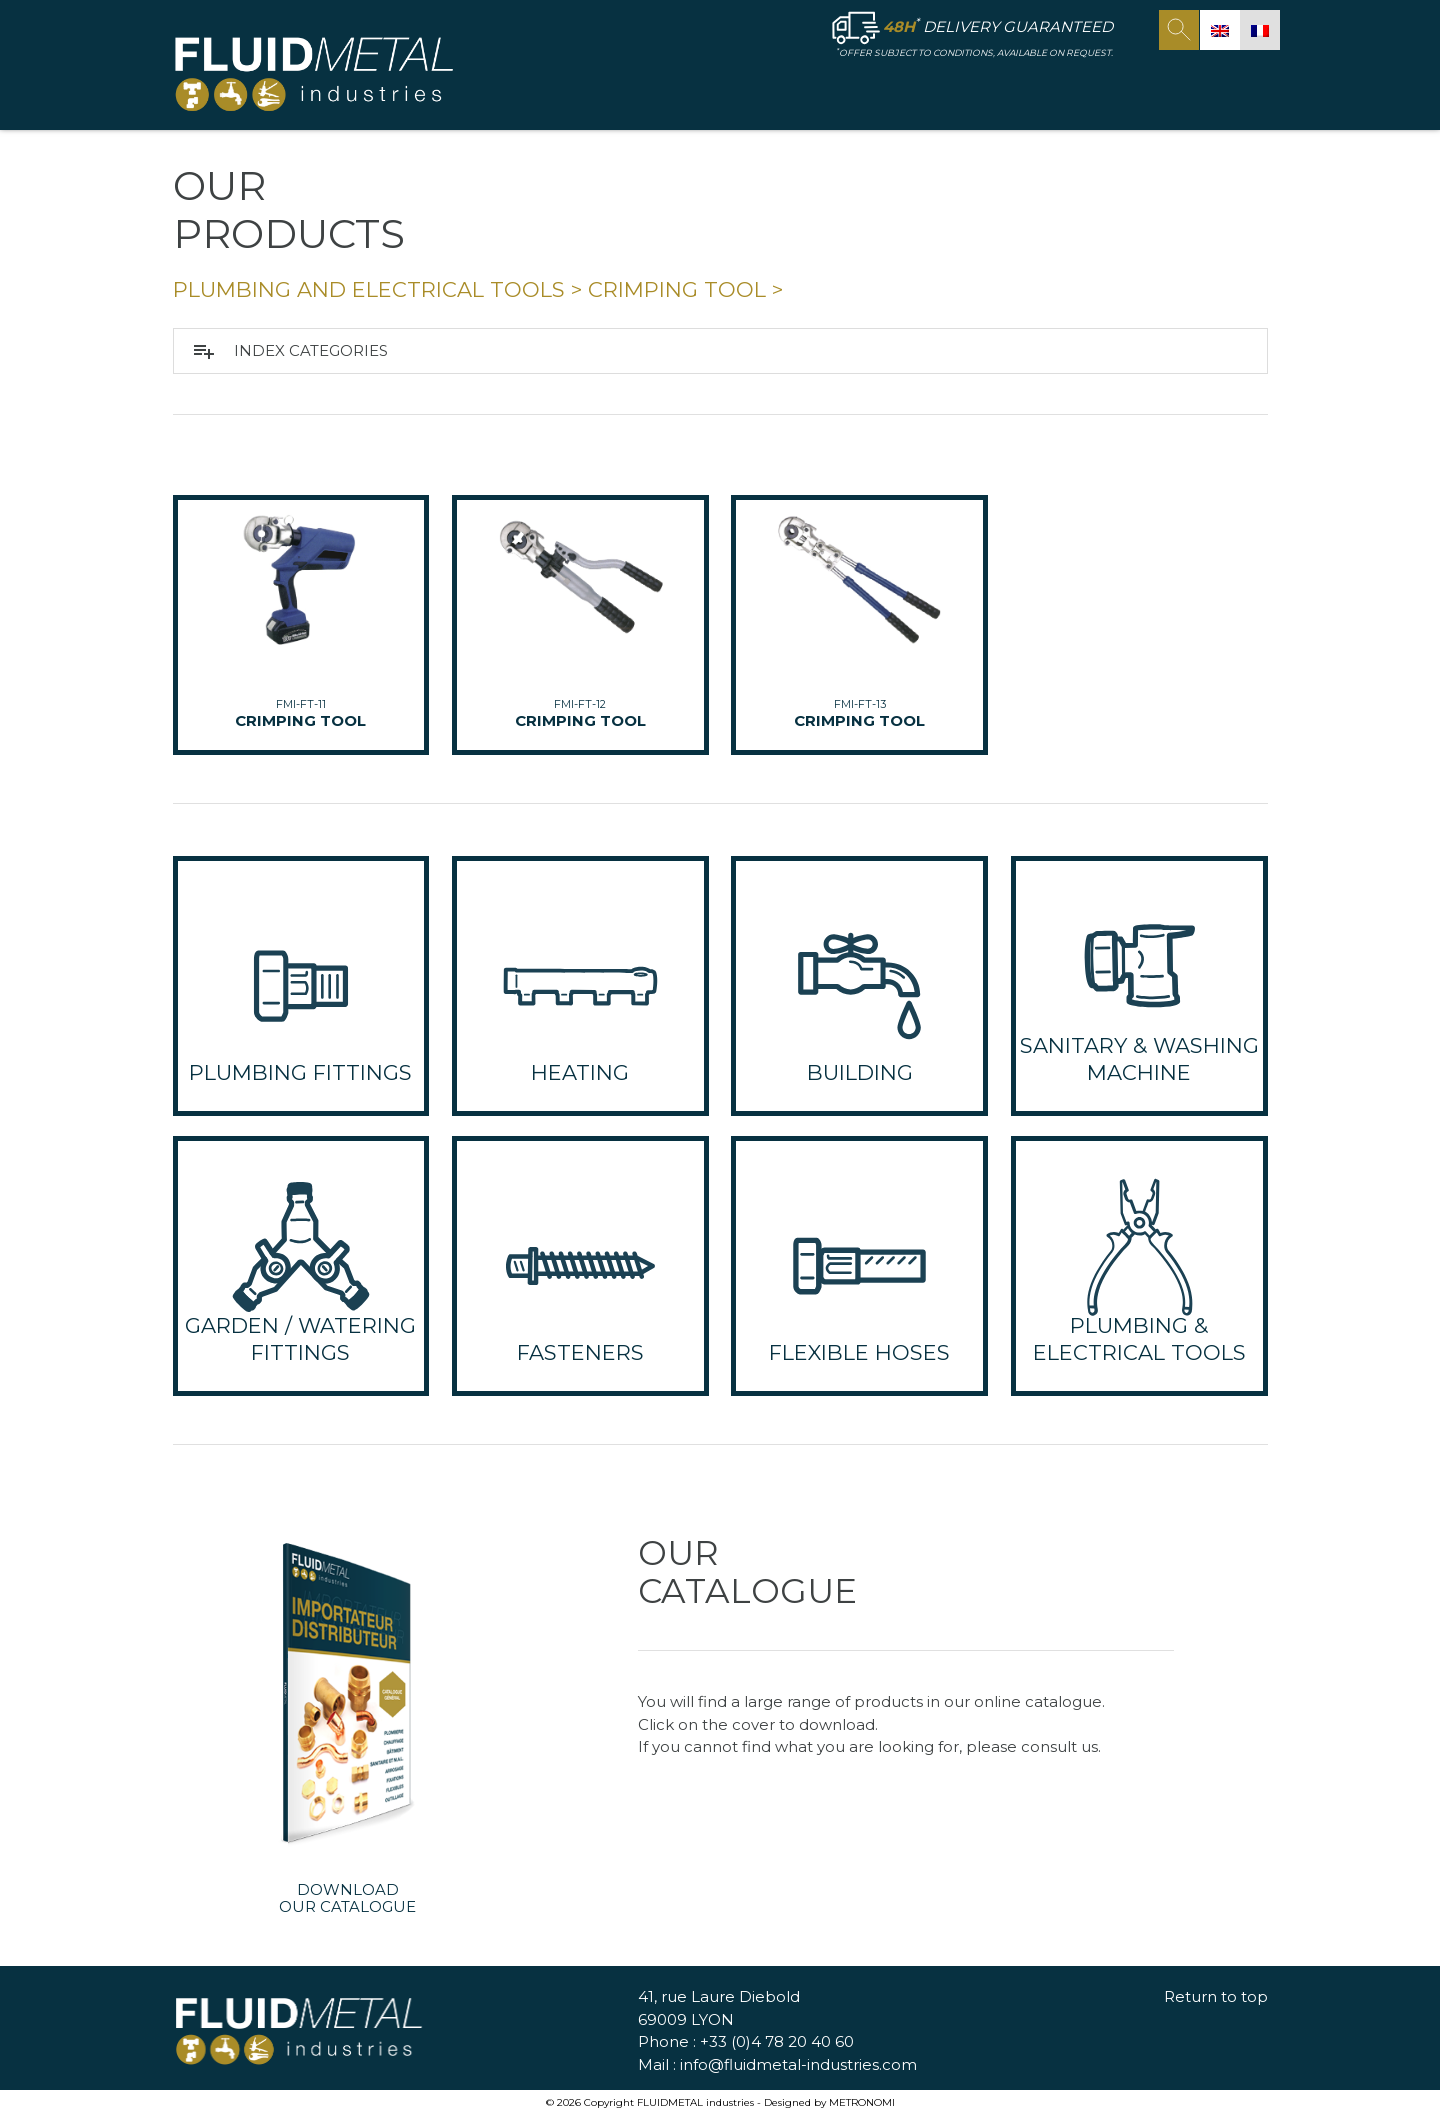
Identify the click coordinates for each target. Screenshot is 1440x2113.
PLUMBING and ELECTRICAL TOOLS (369, 289)
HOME (623, 86)
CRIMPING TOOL (677, 289)
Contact (1206, 86)
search (1179, 30)
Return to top (1216, 1997)
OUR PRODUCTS (876, 87)
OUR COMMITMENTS (1063, 86)
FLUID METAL (721, 87)
